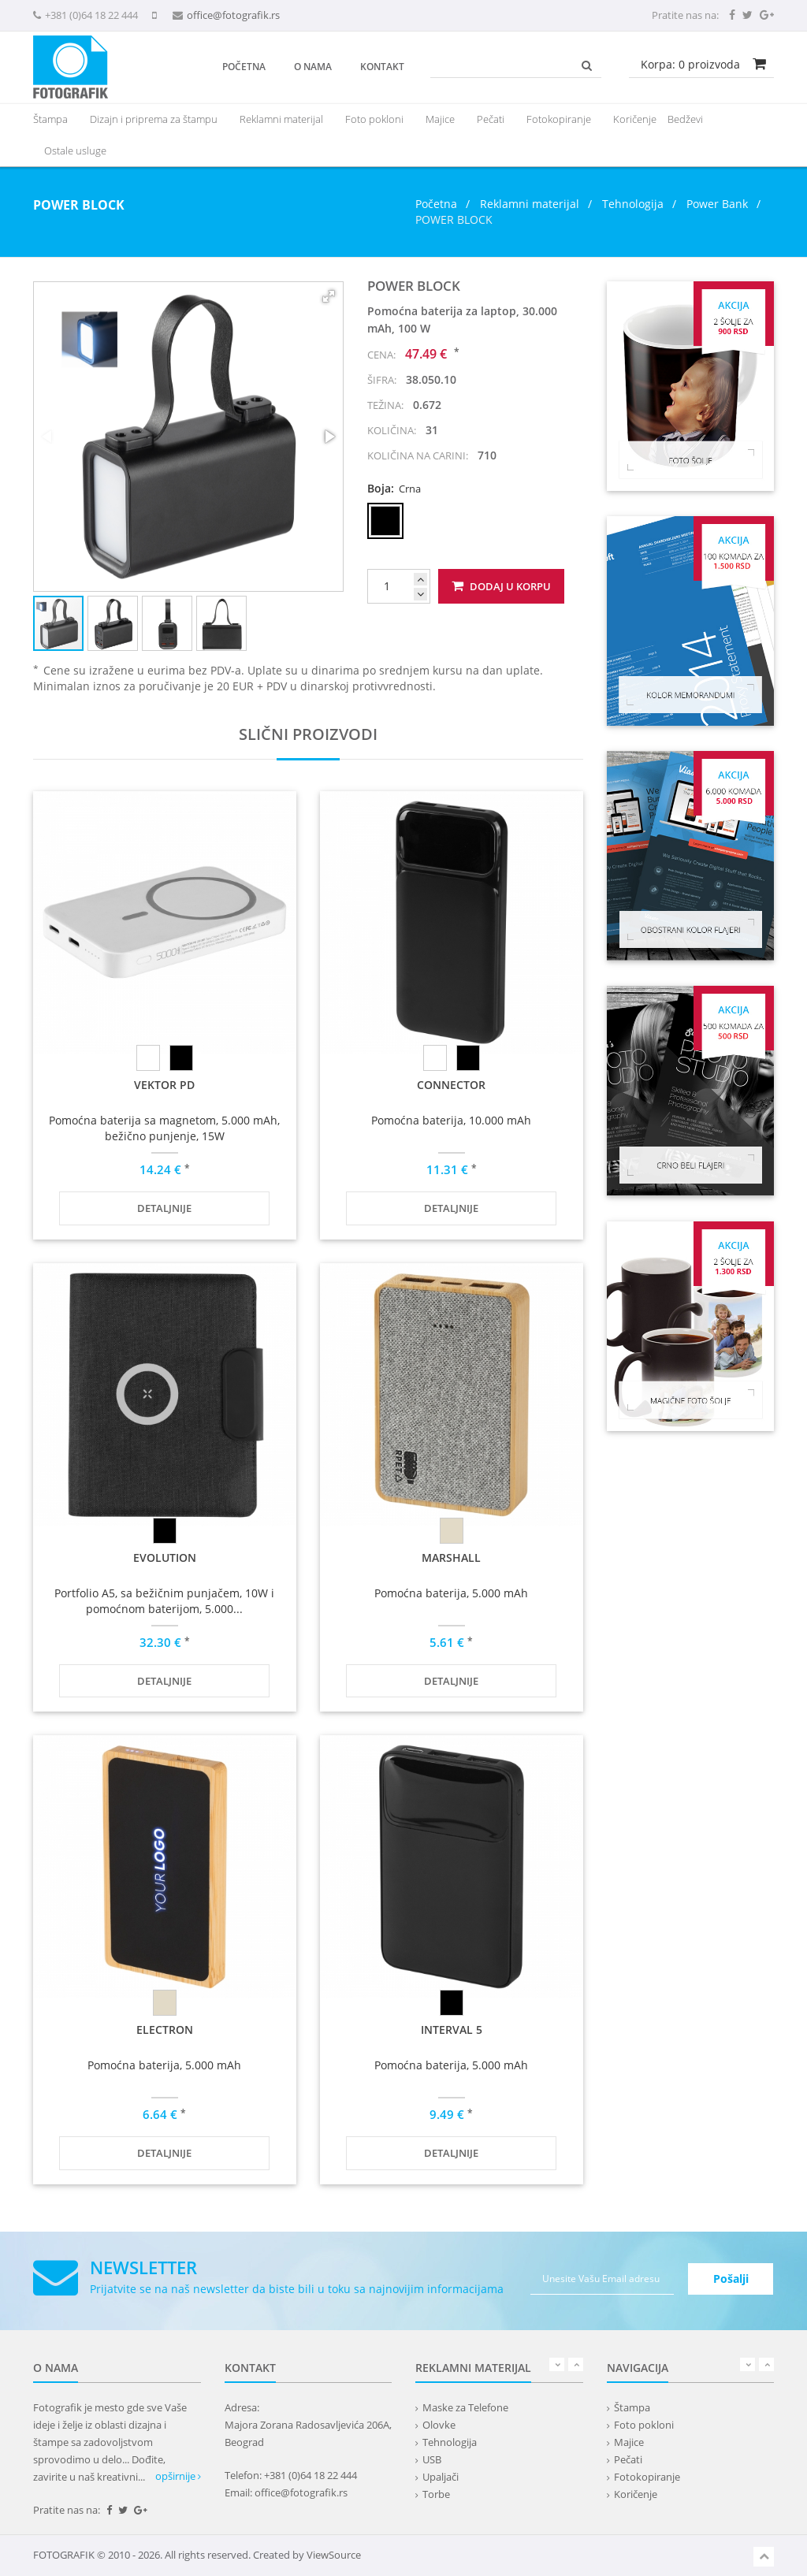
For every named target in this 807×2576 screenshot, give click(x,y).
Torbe (436, 2494)
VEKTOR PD (164, 1084)
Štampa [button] (50, 119)
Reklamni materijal (531, 203)
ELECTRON (164, 2029)
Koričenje (634, 119)
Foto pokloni (374, 119)
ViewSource (334, 2555)
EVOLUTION (164, 1557)
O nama (313, 66)
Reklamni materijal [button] (281, 119)
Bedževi (685, 119)
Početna (244, 66)
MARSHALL (451, 1557)
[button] (328, 296)
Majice (440, 119)
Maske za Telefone (465, 2407)
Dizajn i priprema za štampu (154, 119)
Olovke (439, 2425)
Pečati (490, 119)
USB (431, 2459)
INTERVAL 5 (451, 2029)
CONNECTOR (451, 1084)
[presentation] (281, 119)
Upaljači (440, 2477)
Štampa (632, 2407)
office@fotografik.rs (233, 15)
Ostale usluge (75, 150)
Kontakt (382, 66)
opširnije (178, 2476)
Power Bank (717, 203)
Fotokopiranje (558, 119)
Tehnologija (633, 203)
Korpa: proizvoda (690, 64)
